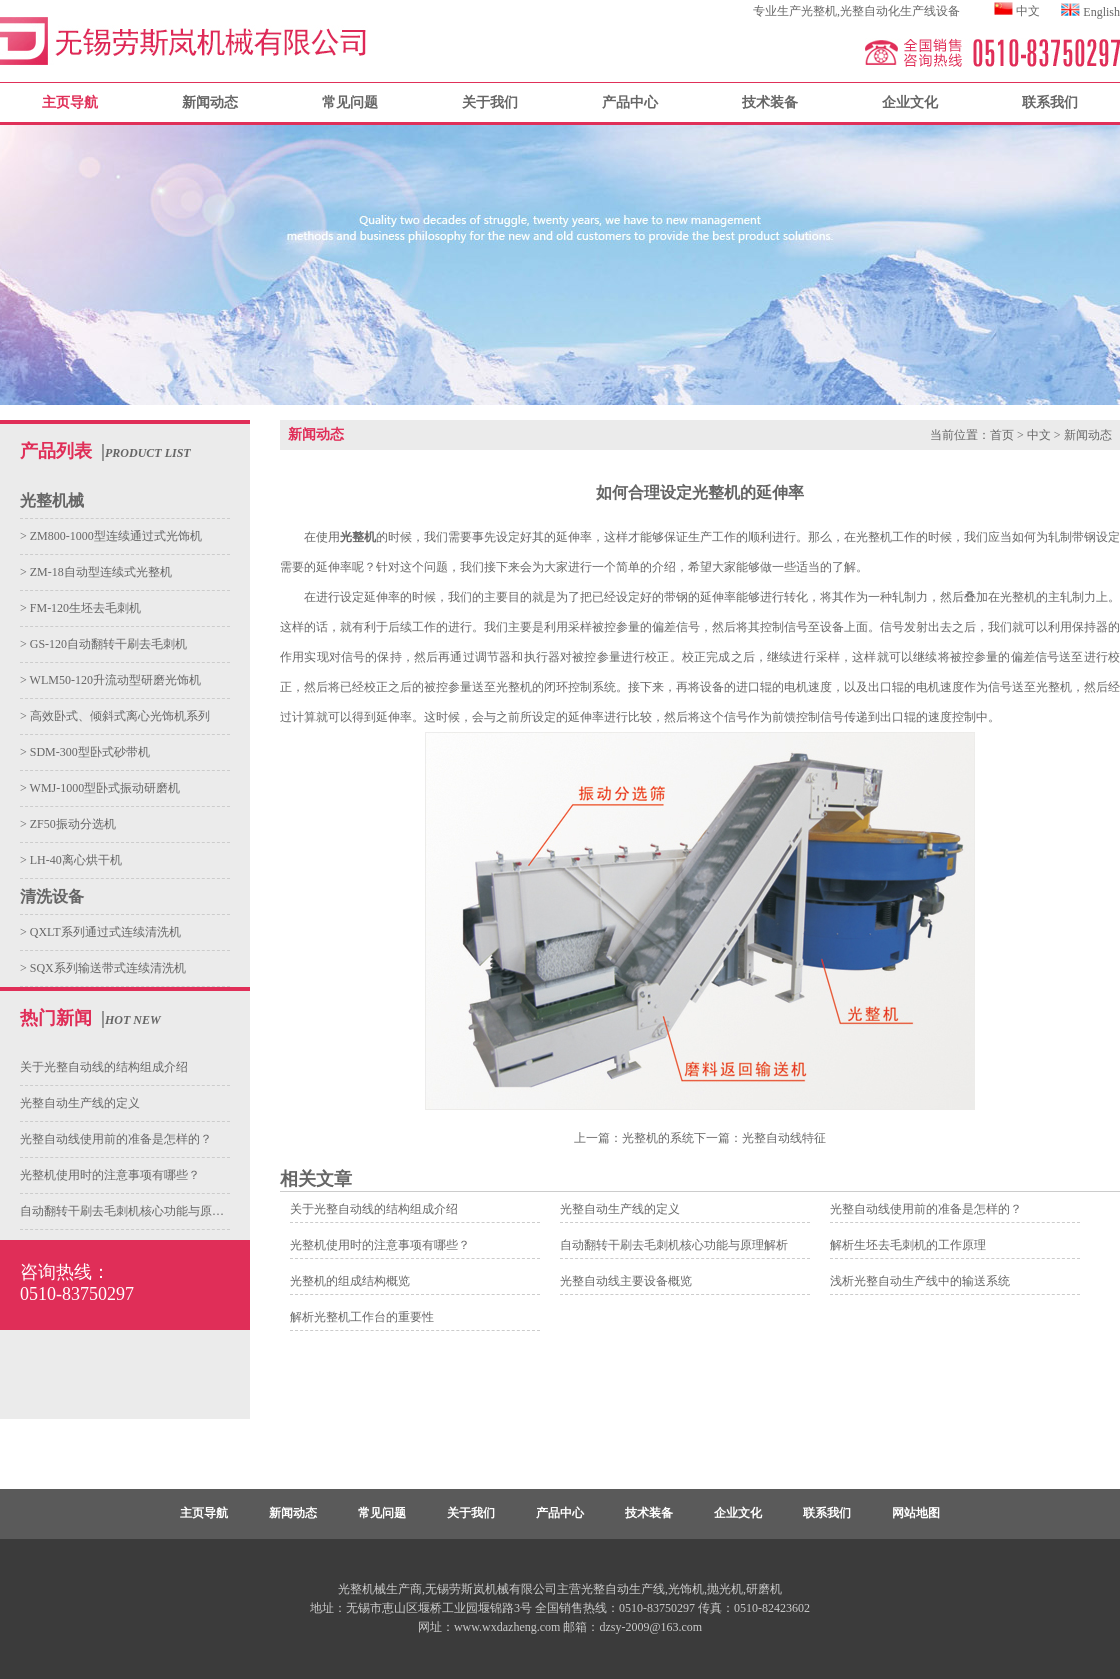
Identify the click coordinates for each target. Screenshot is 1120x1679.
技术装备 (770, 102)
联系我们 (1050, 102)
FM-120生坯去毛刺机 (84, 608)
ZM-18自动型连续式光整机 (99, 572)
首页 (1002, 435)
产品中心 (630, 102)
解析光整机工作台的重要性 (362, 1317)
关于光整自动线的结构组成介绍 (104, 1067)
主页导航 (204, 1513)
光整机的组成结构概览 (350, 1281)
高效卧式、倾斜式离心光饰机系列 (118, 716)
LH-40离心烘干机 (74, 860)
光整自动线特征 (784, 1138)
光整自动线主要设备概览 (626, 1281)
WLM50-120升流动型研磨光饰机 (114, 680)
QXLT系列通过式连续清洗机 (104, 932)
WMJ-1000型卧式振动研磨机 (103, 788)
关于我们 (490, 102)
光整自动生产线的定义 (80, 1103)
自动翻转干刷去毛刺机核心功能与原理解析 (134, 1211)
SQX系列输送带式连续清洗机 (106, 968)
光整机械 (52, 500)
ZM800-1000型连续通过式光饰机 (114, 536)
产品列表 (56, 451)
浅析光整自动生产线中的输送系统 (920, 1281)
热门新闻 (56, 1018)
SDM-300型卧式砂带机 (88, 752)
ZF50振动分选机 (71, 824)
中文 (1028, 11)
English (1101, 12)
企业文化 (910, 102)
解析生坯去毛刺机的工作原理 (908, 1245)
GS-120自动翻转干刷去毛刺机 (107, 644)
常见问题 (350, 102)
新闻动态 (210, 102)
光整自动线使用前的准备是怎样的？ (116, 1139)
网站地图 (916, 1513)
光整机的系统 (658, 1138)
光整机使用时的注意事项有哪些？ (110, 1175)
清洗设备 (52, 896)
